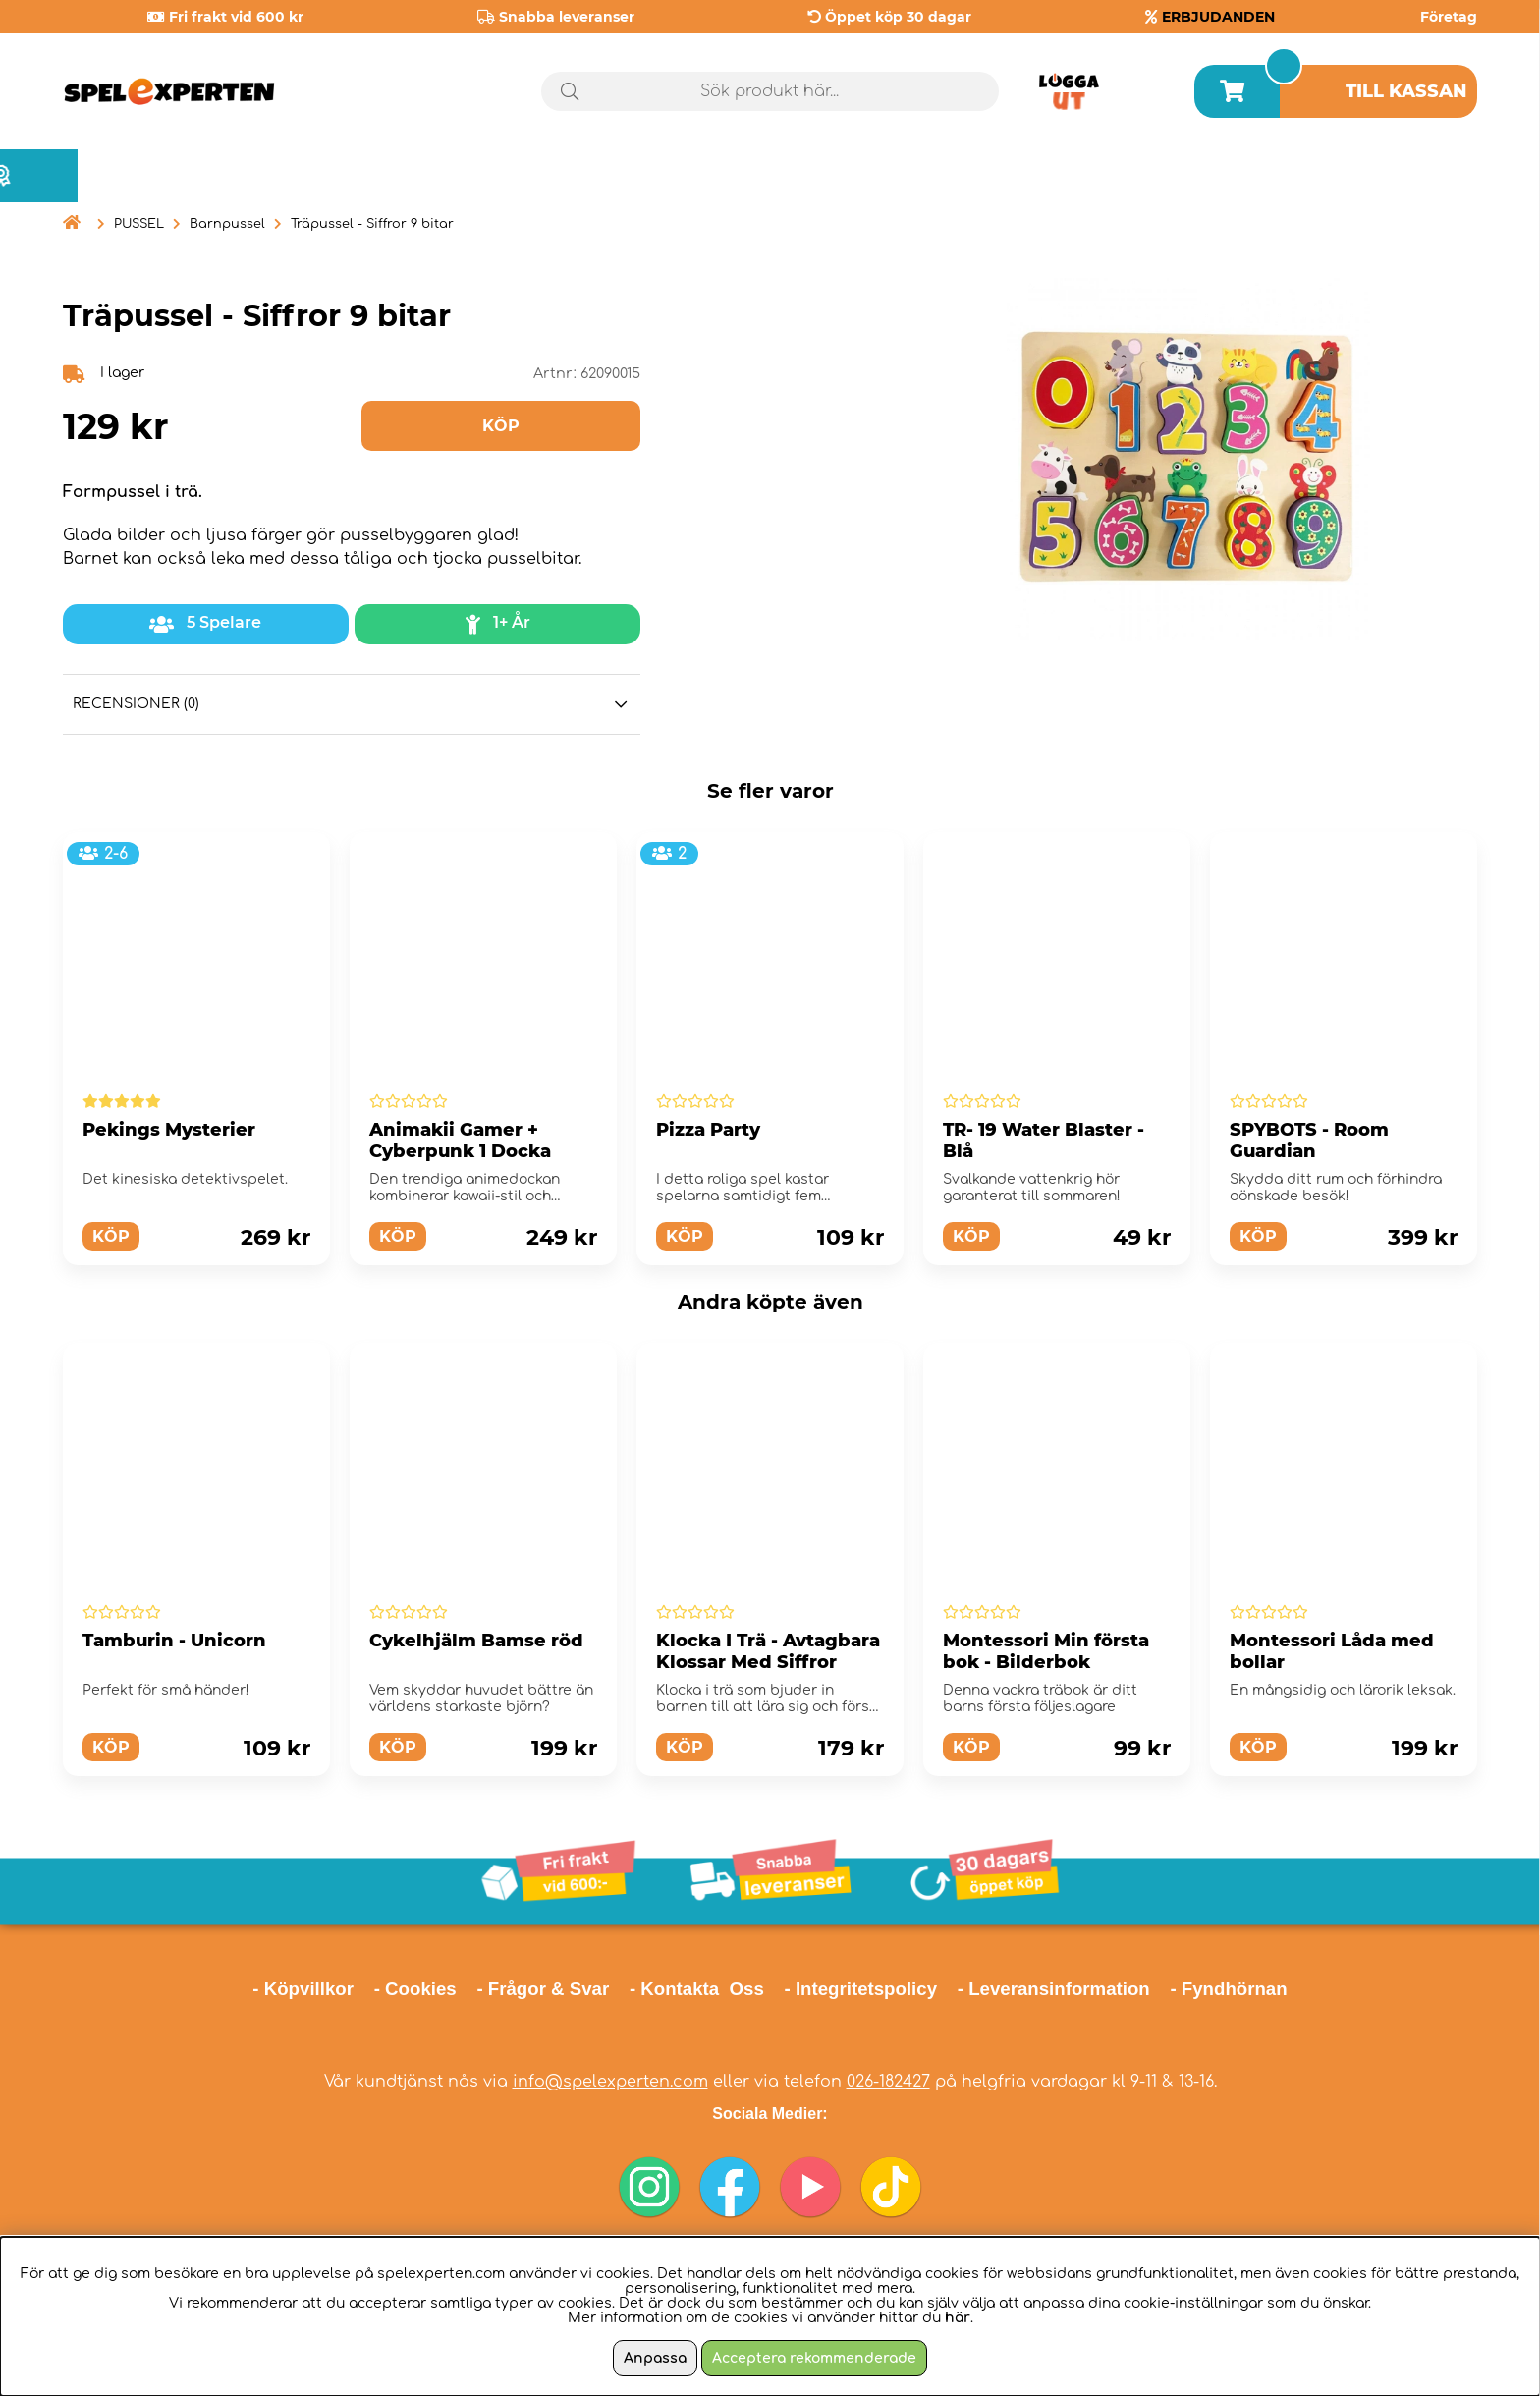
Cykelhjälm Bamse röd (476, 1640)
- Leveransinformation (1054, 1988)
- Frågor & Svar (542, 1988)
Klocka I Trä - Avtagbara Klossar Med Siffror (768, 1651)
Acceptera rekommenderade (814, 2358)
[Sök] (770, 91)
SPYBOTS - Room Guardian (1309, 1140)
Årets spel (1393, 176)
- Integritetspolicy (861, 1988)
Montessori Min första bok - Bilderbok (1046, 1651)
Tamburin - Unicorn (174, 1640)
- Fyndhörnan (1228, 1988)
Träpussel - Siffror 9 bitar (372, 224)
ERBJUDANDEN (1218, 17)
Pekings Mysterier (168, 1130)
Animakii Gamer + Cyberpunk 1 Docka (460, 1140)
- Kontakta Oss (697, 1988)
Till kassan (1406, 91)
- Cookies (415, 1988)
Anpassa (655, 2358)
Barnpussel (227, 224)
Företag (1448, 17)
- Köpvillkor (303, 1988)
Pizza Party (708, 1130)
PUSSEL (139, 224)
